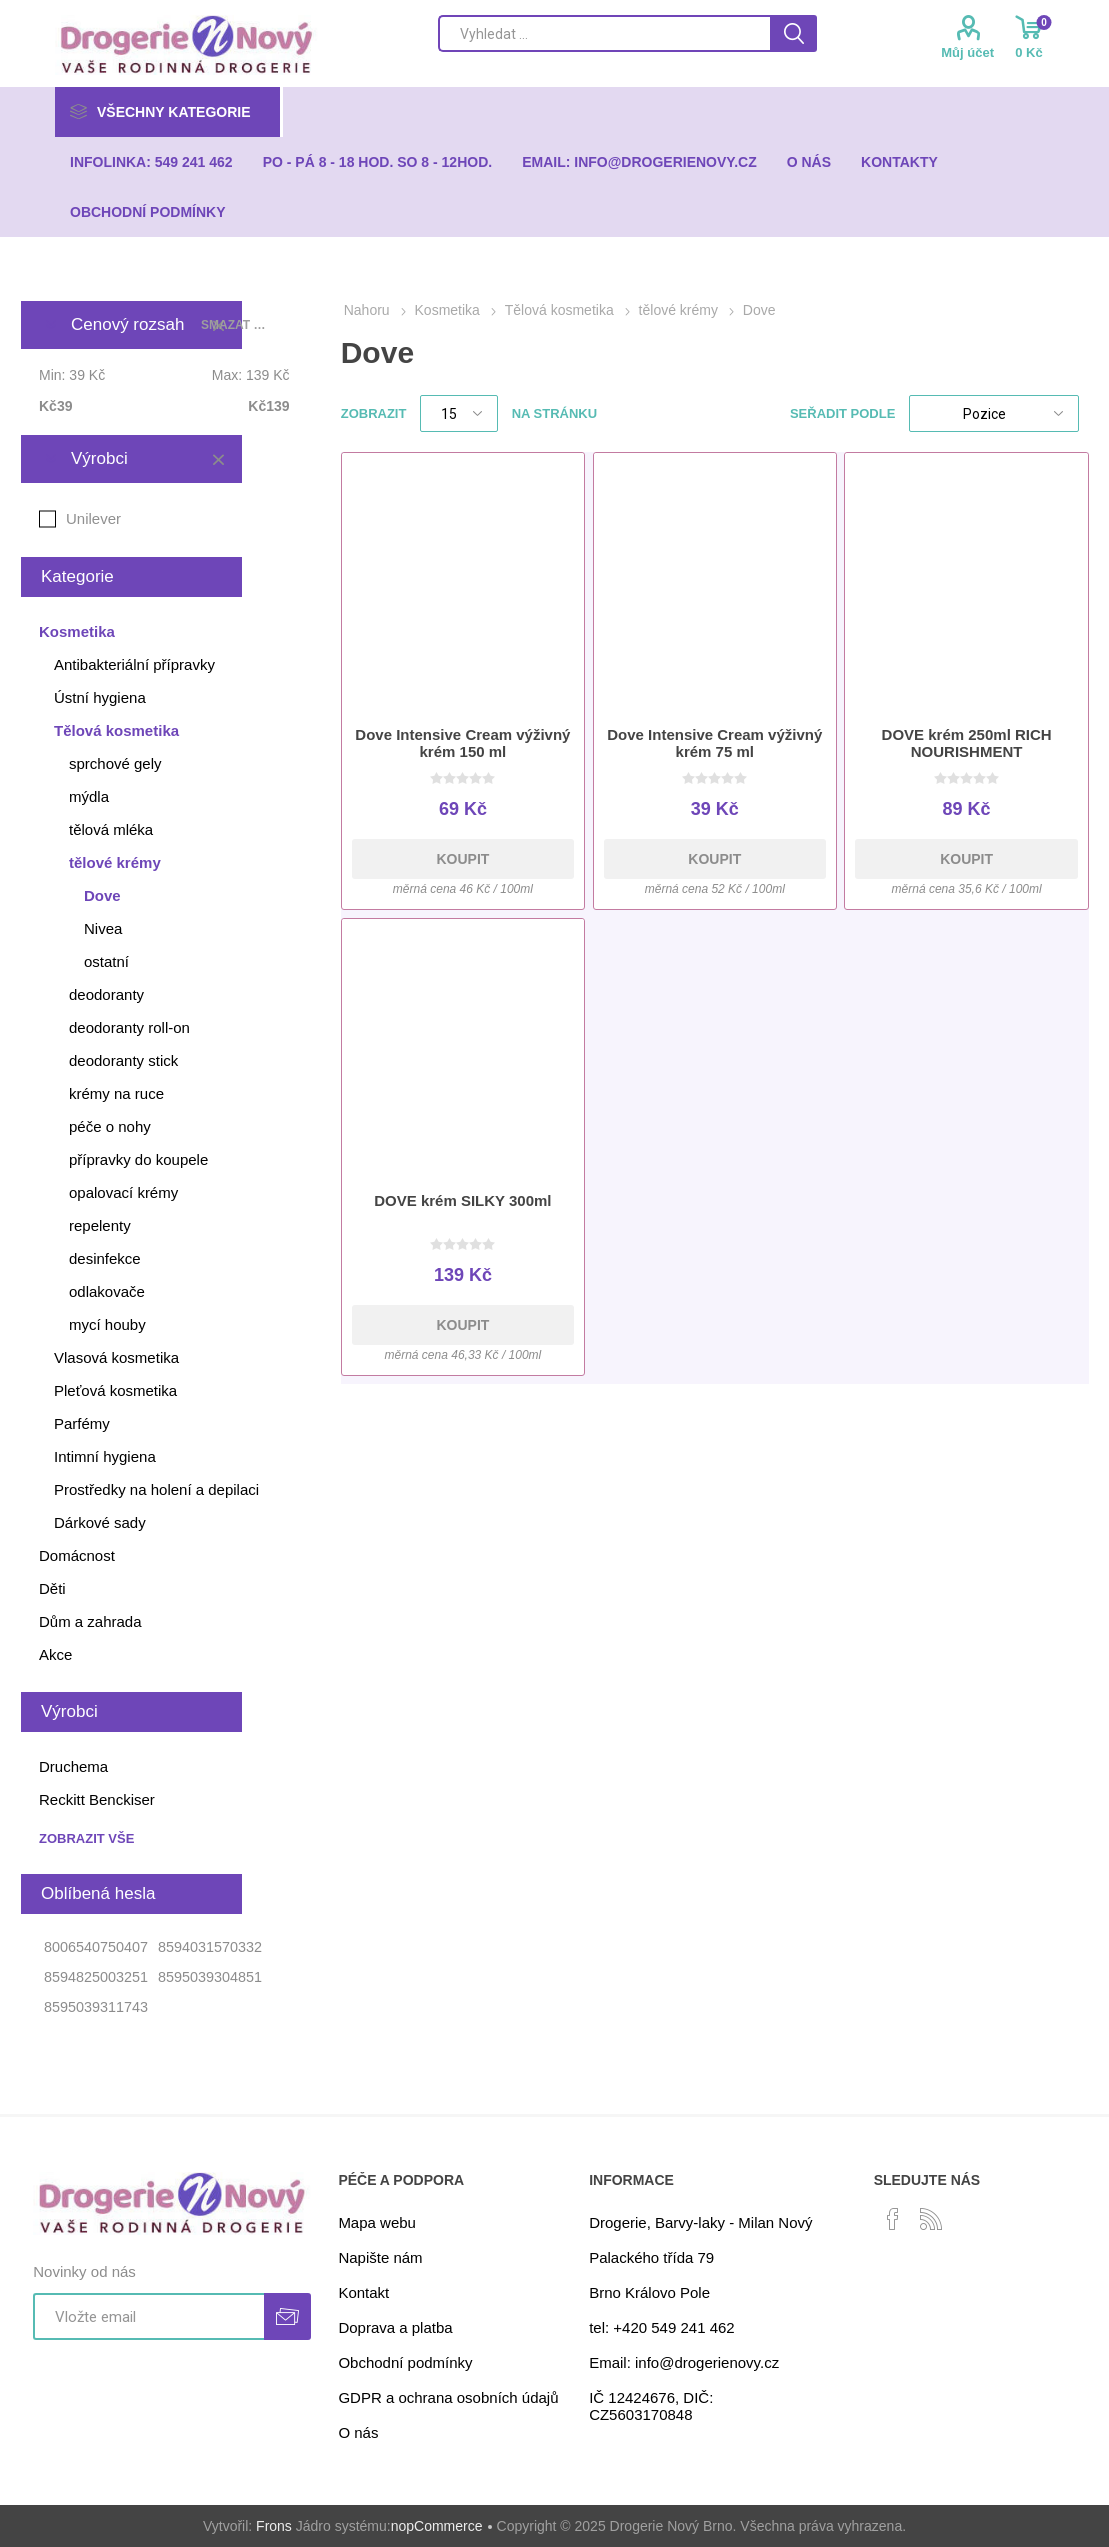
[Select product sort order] (994, 413)
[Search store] (604, 33)
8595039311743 (96, 2007)
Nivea (103, 928)
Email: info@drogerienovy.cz (684, 2362)
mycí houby (107, 1324)
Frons (274, 2526)
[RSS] (931, 2219)
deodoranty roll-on (129, 1027)
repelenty (100, 1225)
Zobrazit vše (86, 1838)
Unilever (93, 518)
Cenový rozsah (127, 324)
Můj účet (967, 52)
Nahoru (367, 310)
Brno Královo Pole (649, 2292)
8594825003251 (96, 1977)
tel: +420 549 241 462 (662, 2327)
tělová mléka (111, 829)
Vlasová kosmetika (116, 1357)
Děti (52, 1588)
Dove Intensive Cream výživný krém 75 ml (714, 743)
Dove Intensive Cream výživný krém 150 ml (462, 743)
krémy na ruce (116, 1093)
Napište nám (380, 2257)
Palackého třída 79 (651, 2257)
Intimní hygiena (105, 1456)
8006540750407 (96, 1947)
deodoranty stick (123, 1060)
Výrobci (99, 458)
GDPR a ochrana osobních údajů (448, 2397)
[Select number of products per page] (459, 413)
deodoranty (106, 994)
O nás (358, 2432)
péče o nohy (110, 1126)
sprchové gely (115, 763)
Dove (102, 895)
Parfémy (82, 1423)
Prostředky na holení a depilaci (156, 1489)
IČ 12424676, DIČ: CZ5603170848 (651, 2406)
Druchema (73, 1766)
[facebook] (893, 2219)
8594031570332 (210, 1947)
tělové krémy (115, 862)
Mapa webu (377, 2222)
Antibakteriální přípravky (134, 664)
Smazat (218, 459)
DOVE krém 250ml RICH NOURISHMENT (967, 743)
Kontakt (363, 2292)
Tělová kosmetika (116, 730)
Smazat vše (235, 325)
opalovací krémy (123, 1192)
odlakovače (107, 1291)
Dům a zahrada (90, 1621)
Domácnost (77, 1555)
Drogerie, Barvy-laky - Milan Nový (700, 2222)
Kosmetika (77, 631)
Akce (55, 1654)
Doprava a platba (395, 2327)
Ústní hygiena (100, 697)
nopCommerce (437, 2526)
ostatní (106, 961)
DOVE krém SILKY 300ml (462, 1200)
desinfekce (105, 1258)
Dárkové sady (100, 1522)
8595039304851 (210, 1977)
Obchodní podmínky (405, 2362)
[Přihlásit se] (148, 2316)
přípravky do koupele (138, 1159)
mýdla (89, 796)
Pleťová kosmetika (115, 1390)
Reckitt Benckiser (97, 1799)
